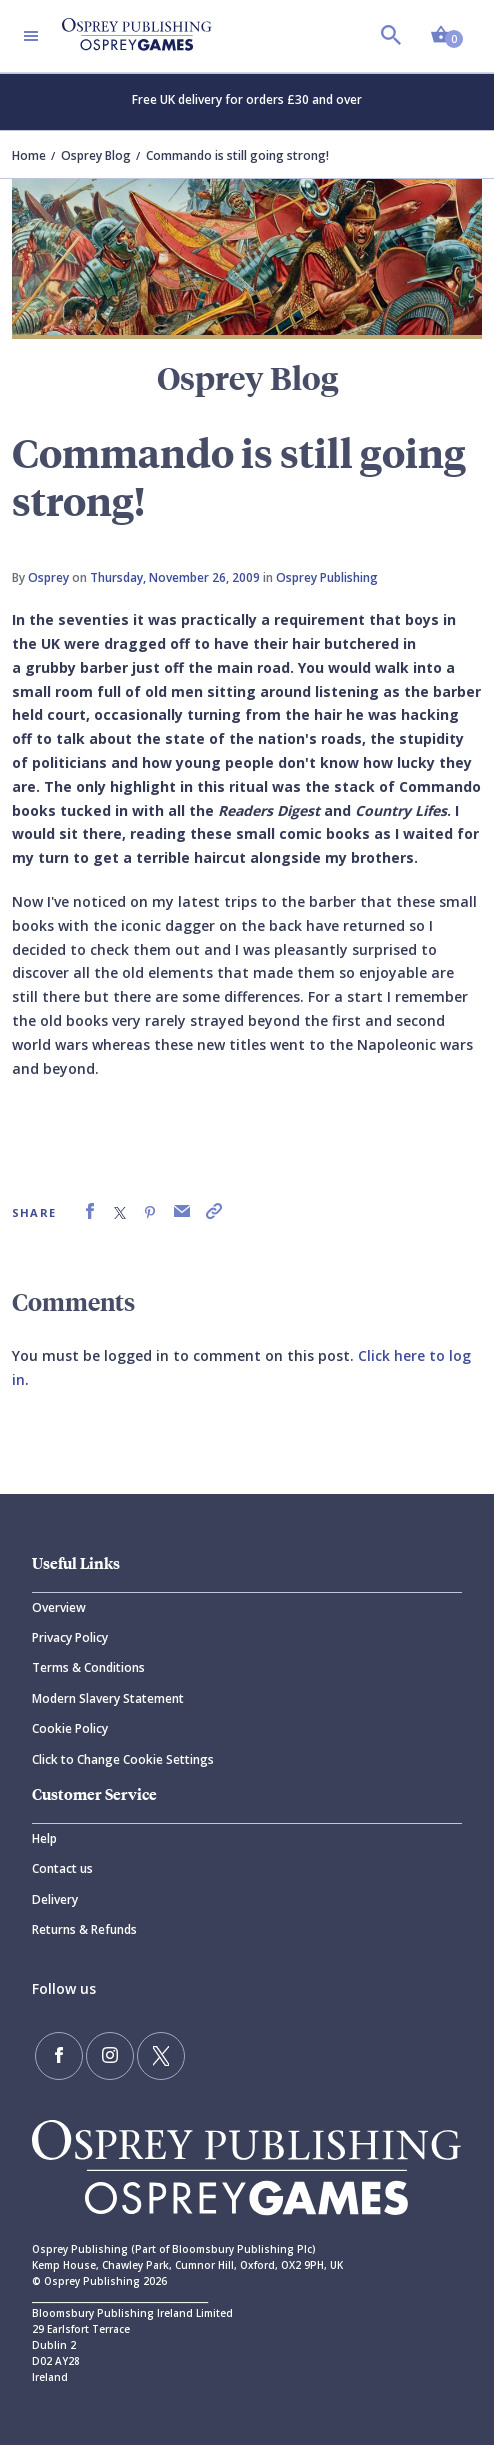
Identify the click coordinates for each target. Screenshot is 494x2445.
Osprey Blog (96, 155)
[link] (90, 1211)
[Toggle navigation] (31, 36)
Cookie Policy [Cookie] (70, 1728)
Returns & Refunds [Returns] (84, 1929)
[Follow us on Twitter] (161, 2056)
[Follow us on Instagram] (110, 2056)
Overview (59, 1607)
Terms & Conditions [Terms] (88, 1667)
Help (44, 1838)
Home (29, 155)
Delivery (55, 1899)
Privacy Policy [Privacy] (70, 1637)
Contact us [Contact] (62, 1868)
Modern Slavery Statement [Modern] (108, 1698)
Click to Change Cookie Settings (123, 1759)
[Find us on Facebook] (59, 2056)
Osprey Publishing (327, 577)
